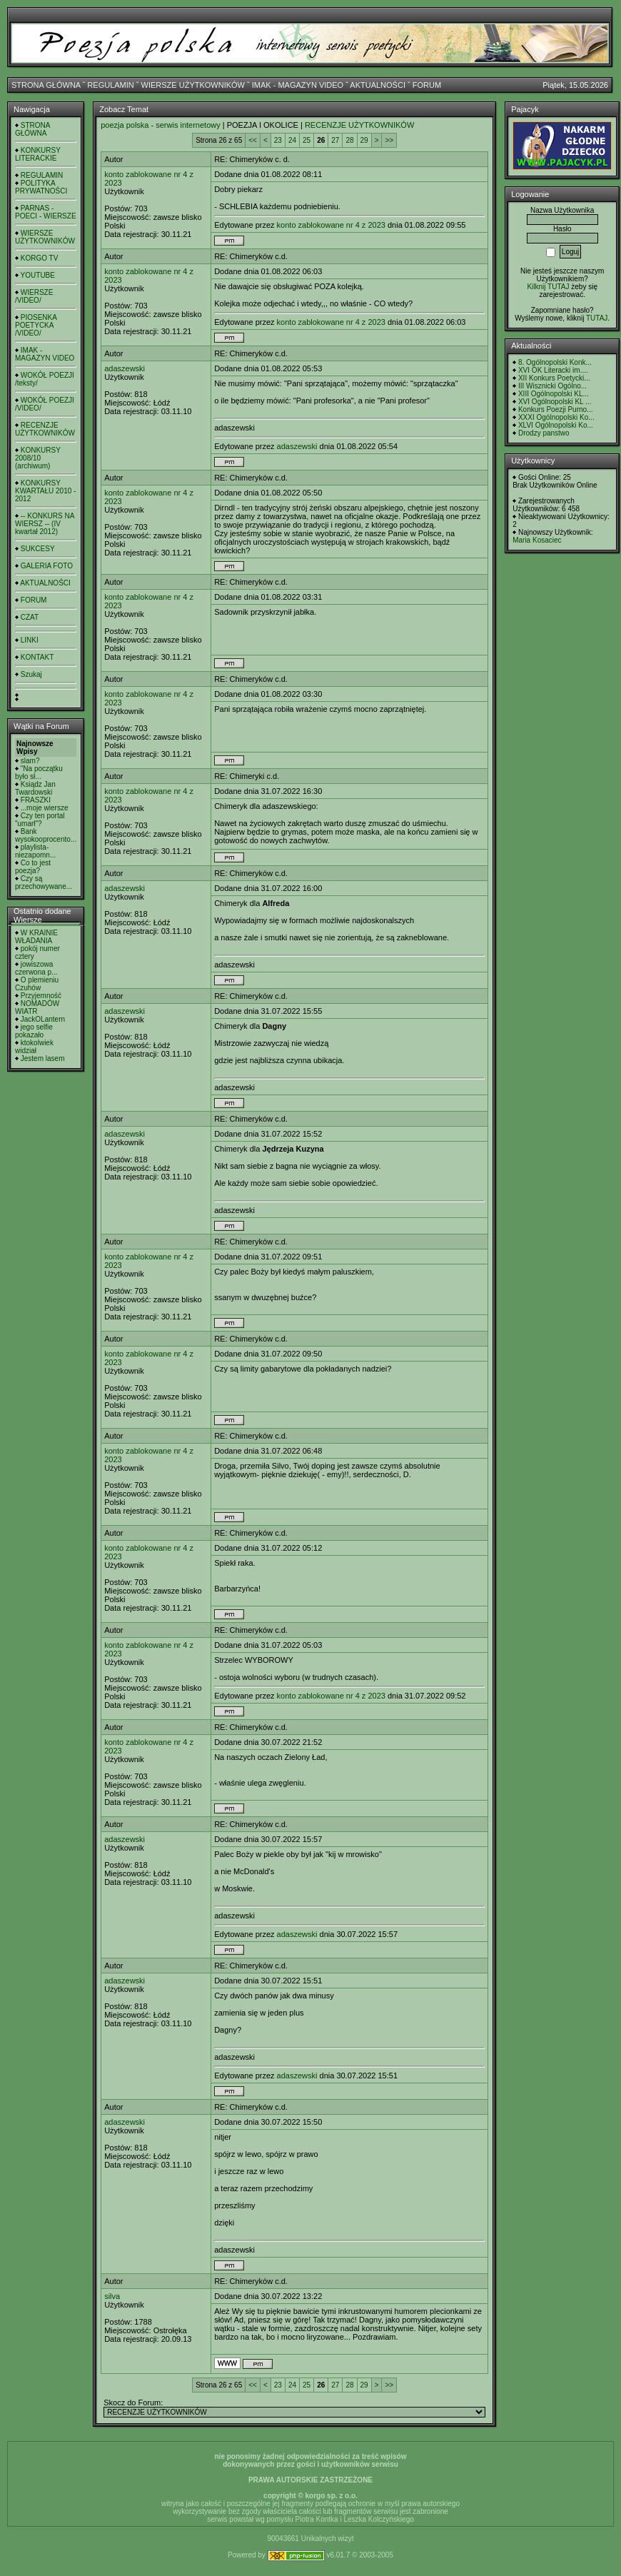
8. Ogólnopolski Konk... (555, 362)
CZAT (30, 617)
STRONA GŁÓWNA (46, 85)
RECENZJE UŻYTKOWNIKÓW (45, 429)
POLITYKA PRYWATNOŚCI (41, 187)
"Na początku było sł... (39, 772)
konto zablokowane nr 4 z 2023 (331, 225)
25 (306, 140)
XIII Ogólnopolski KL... (553, 394)
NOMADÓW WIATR (37, 1007)
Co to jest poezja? (33, 867)
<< (252, 140)
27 (335, 140)
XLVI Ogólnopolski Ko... (555, 425)
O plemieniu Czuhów (37, 984)
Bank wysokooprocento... (45, 835)
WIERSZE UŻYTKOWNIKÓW (193, 85)
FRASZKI (36, 800)
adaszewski (124, 368)
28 (349, 140)
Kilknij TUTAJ (548, 287)
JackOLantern (43, 1019)
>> (389, 140)
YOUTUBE (38, 275)
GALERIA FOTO (47, 566)
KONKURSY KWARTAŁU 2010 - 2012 (45, 491)
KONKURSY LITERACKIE (38, 154)
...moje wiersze (45, 808)
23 (278, 140)
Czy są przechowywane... (43, 882)
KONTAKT (37, 657)
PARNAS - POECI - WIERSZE (45, 212)
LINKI (30, 640)
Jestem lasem (43, 1058)
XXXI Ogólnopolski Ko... (556, 417)
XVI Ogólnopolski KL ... (554, 402)
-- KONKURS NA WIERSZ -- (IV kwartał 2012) (44, 523)
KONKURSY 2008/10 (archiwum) (38, 458)
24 (292, 140)
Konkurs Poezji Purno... (555, 409)
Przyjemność (41, 996)
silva (112, 2296)
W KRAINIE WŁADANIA (36, 937)
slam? (30, 761)
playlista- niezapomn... (35, 851)
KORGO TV (40, 258)
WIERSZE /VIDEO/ (34, 296)
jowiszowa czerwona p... (36, 968)
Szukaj (31, 674)
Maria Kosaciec (537, 540)
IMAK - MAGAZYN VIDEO (297, 85)
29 (364, 140)
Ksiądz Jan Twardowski (35, 788)
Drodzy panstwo (544, 433)
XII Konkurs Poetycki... (554, 378)
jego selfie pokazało (34, 1031)
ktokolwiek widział (34, 1047)
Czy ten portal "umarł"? (39, 819)
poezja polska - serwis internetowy (161, 125)
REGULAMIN (110, 85)
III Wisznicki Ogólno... (552, 386)
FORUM (427, 85)
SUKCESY (38, 549)
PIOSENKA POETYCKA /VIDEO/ (35, 325)
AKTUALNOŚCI (377, 85)
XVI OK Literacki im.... (553, 370)
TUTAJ (596, 318)
